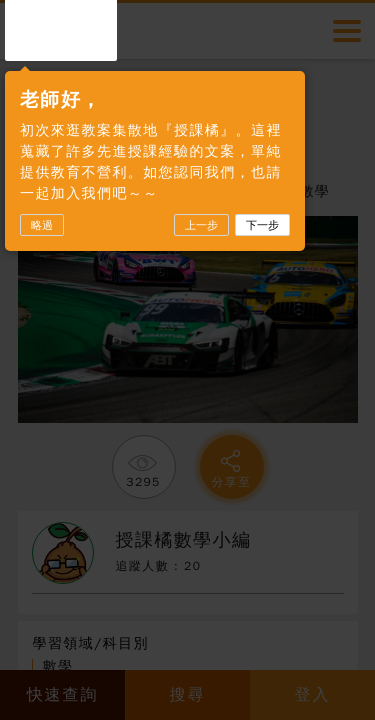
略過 (42, 225)
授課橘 (61, 29)
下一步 (262, 225)
